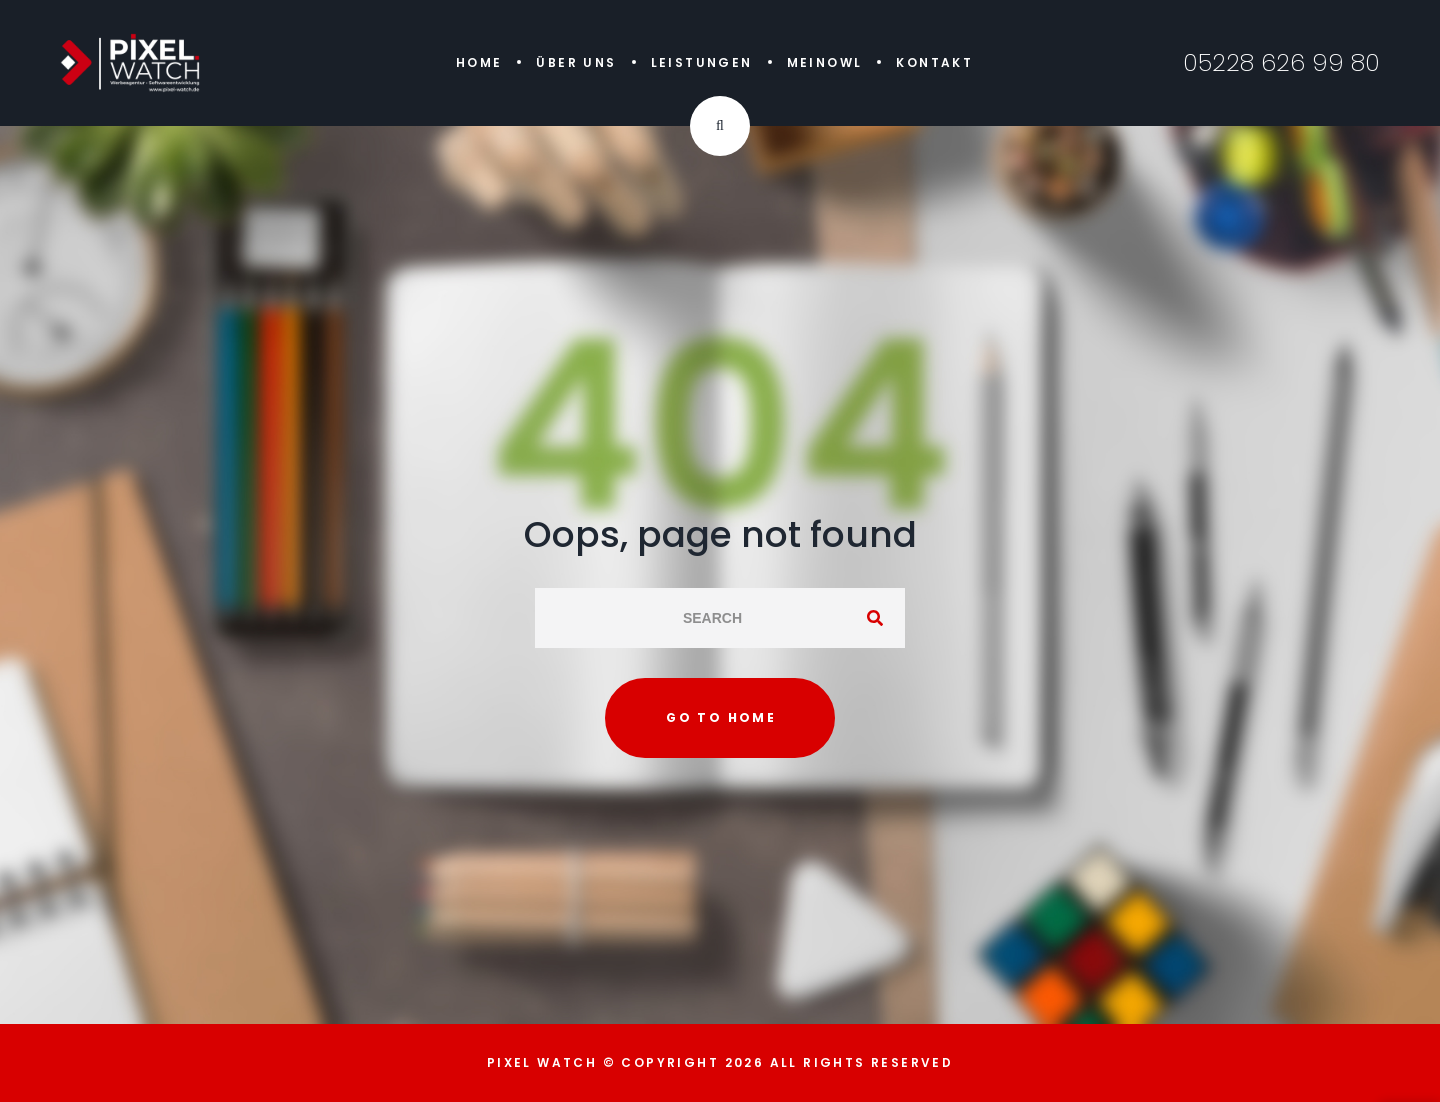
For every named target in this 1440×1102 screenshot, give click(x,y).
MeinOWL (825, 62)
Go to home (721, 717)
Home (479, 62)
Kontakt (934, 62)
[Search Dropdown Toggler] (720, 126)
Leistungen (702, 62)
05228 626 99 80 (1281, 63)
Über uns (576, 62)
